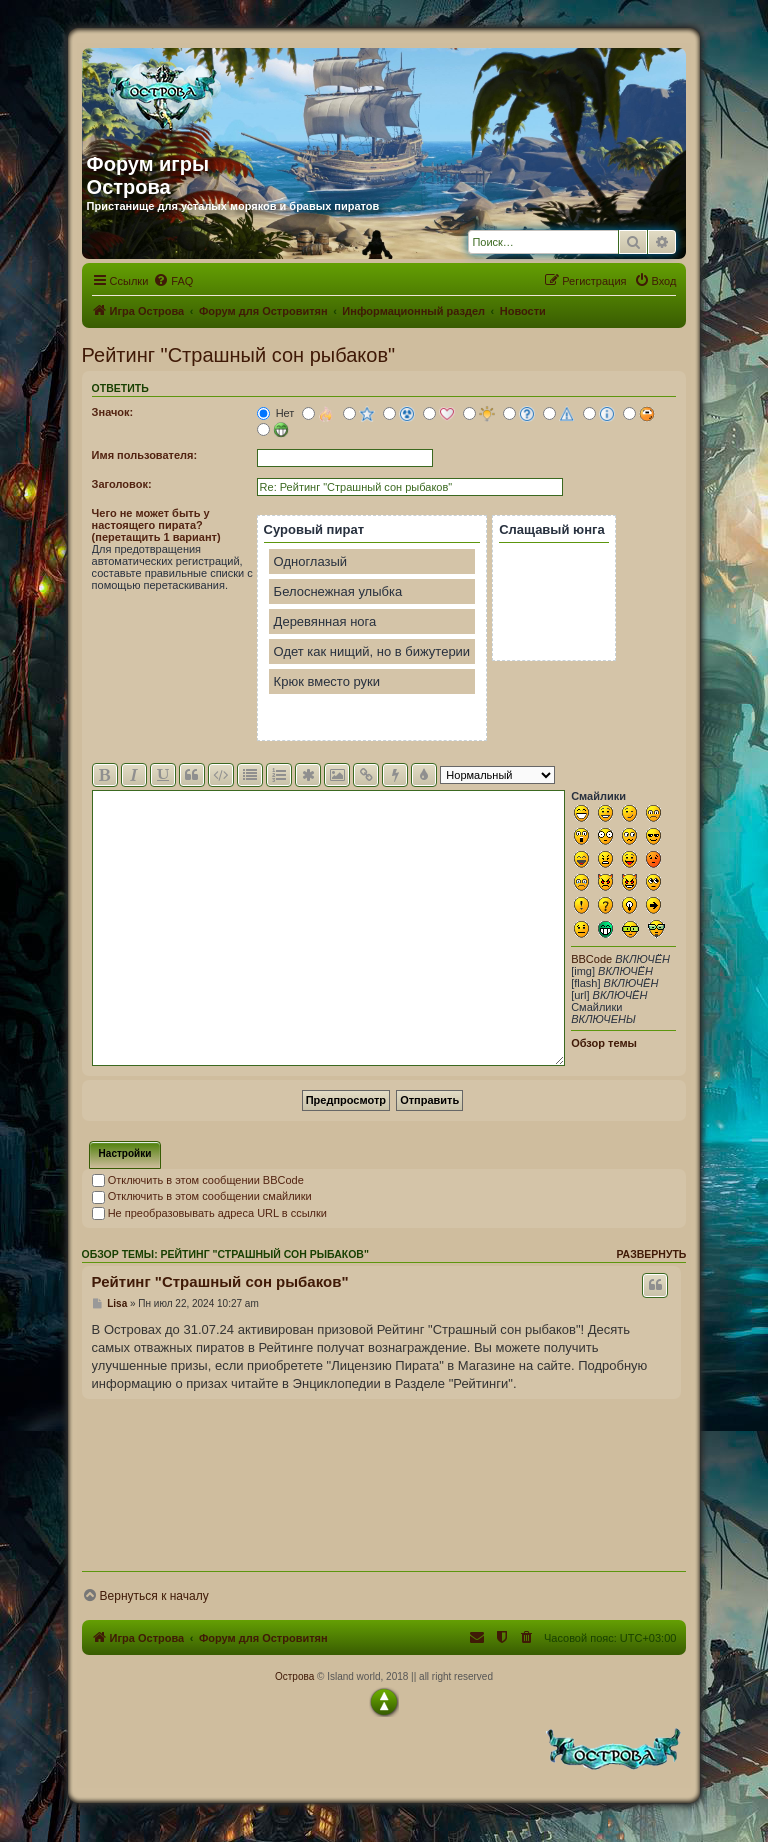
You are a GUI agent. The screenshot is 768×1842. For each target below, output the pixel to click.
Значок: (113, 412)
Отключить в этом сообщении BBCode (198, 1180)
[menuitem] (173, 281)
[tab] (125, 1155)
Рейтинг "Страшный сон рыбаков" (239, 355)
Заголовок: (122, 484)
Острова (294, 1676)
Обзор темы (604, 1043)
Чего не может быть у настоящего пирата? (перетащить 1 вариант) (156, 525)
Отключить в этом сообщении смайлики (202, 1196)
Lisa (117, 1303)
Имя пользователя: (145, 455)
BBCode (591, 959)
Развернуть (651, 1254)
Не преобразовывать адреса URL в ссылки (209, 1213)
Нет (276, 413)
